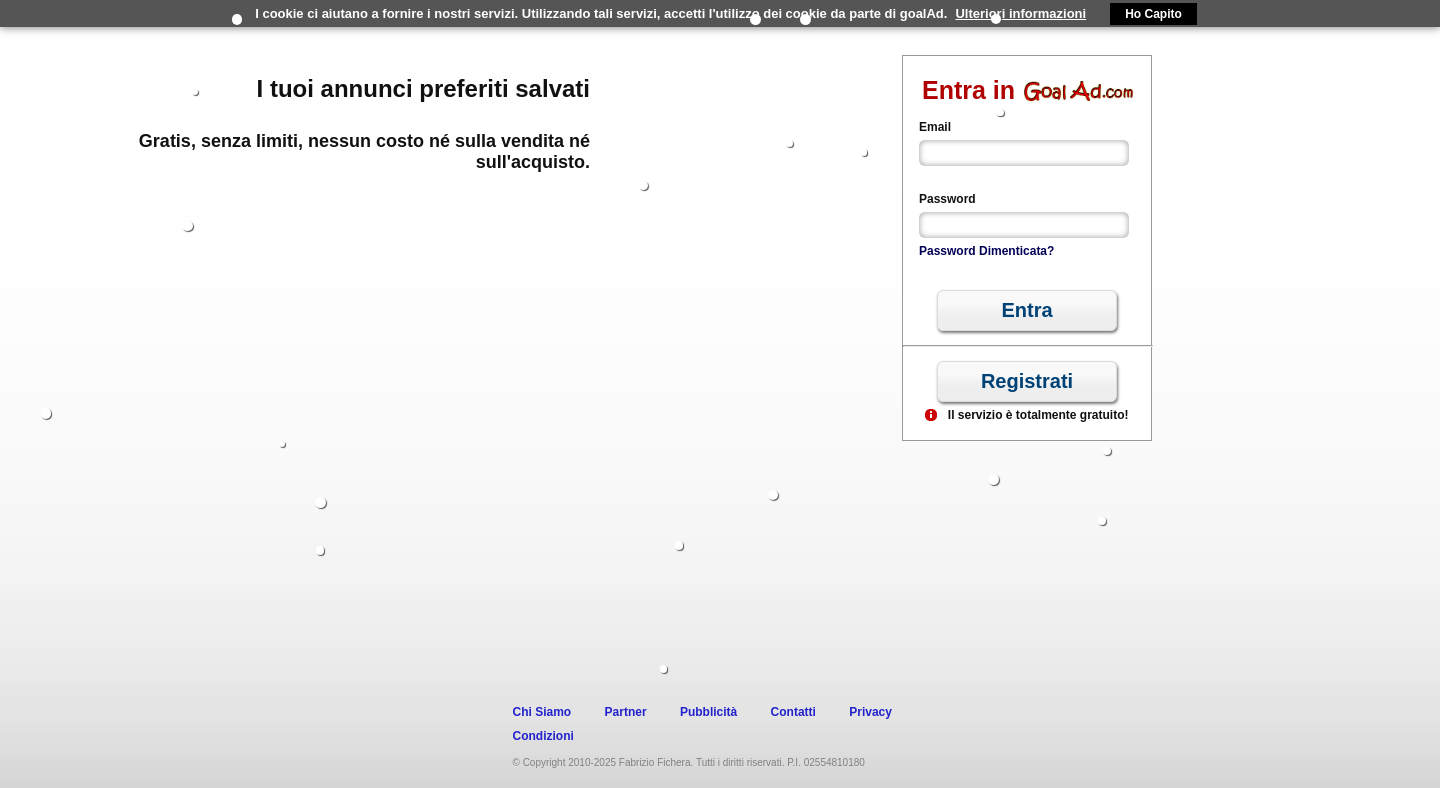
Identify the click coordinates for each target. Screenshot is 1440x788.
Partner (626, 712)
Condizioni (543, 736)
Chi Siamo (542, 712)
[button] (1027, 310)
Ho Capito (1153, 14)
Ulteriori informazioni (1020, 13)
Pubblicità (708, 712)
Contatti (793, 712)
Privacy (870, 712)
